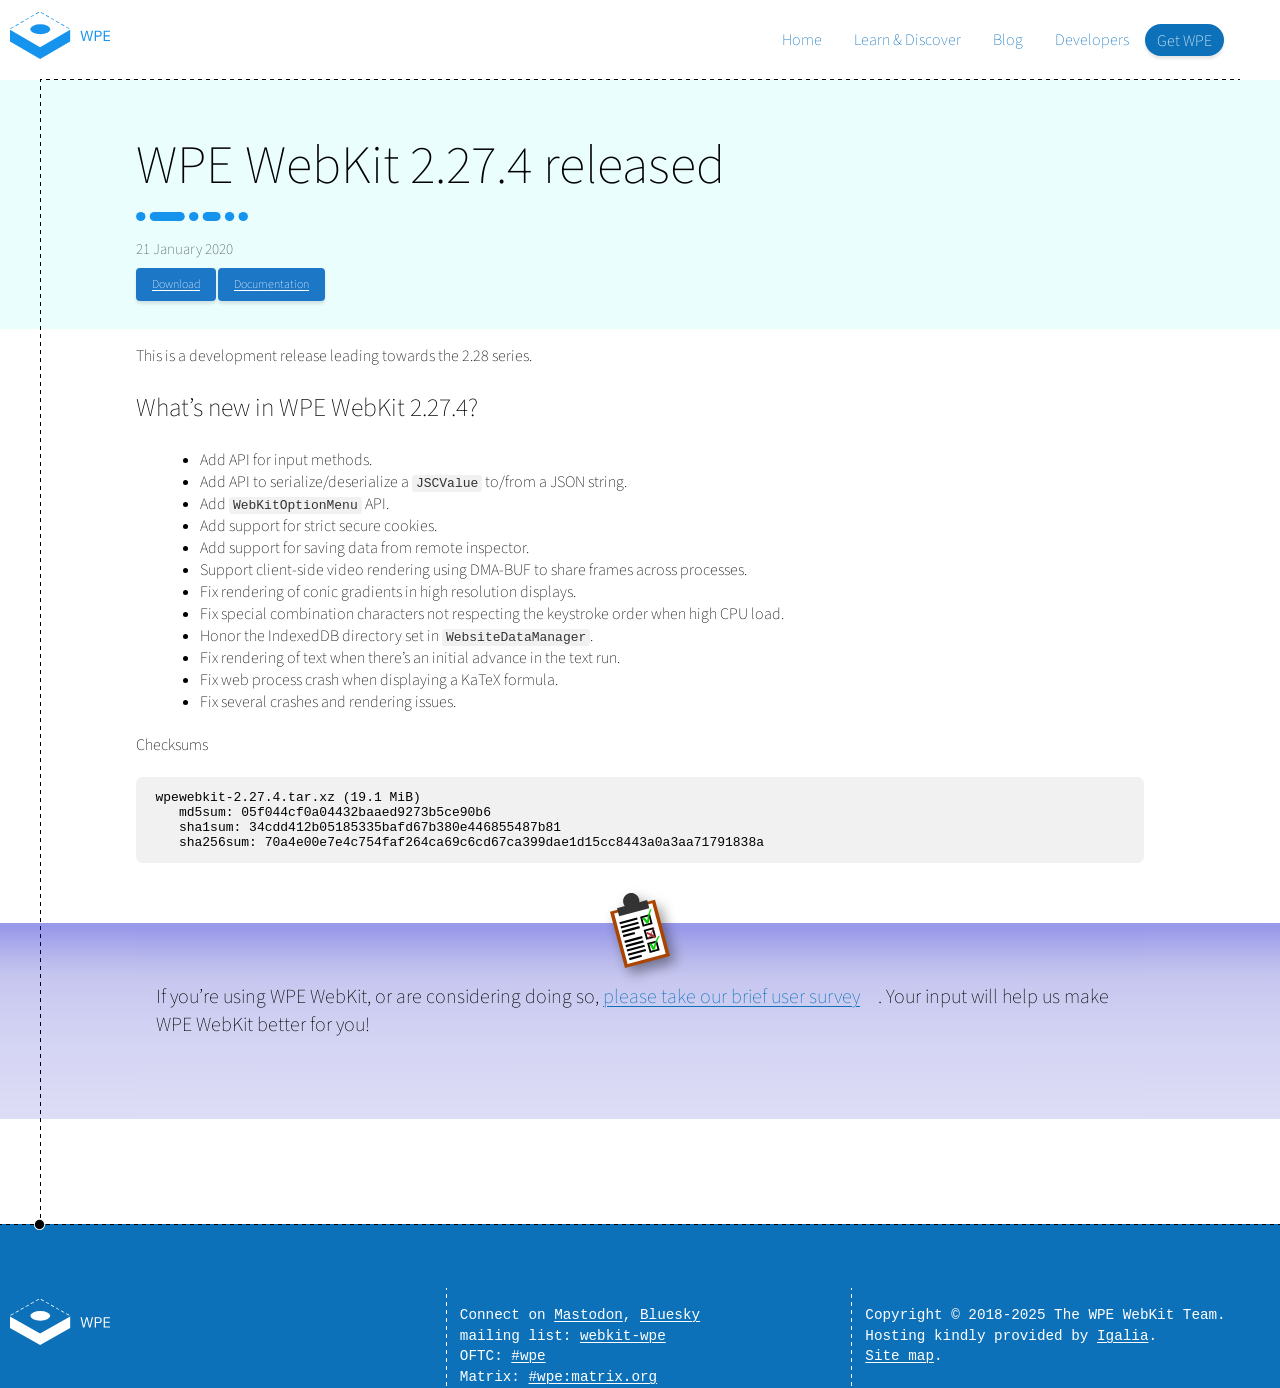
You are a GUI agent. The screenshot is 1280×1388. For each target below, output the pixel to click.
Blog (1008, 40)
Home (802, 40)
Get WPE (1184, 41)
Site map (899, 1351)
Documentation (271, 284)
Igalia (1122, 1328)
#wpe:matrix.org (592, 1375)
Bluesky (670, 1304)
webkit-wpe (623, 1328)
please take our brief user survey (731, 1009)
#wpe (528, 1351)
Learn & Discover (907, 40)
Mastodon (588, 1304)
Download (176, 284)
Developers (1092, 40)
